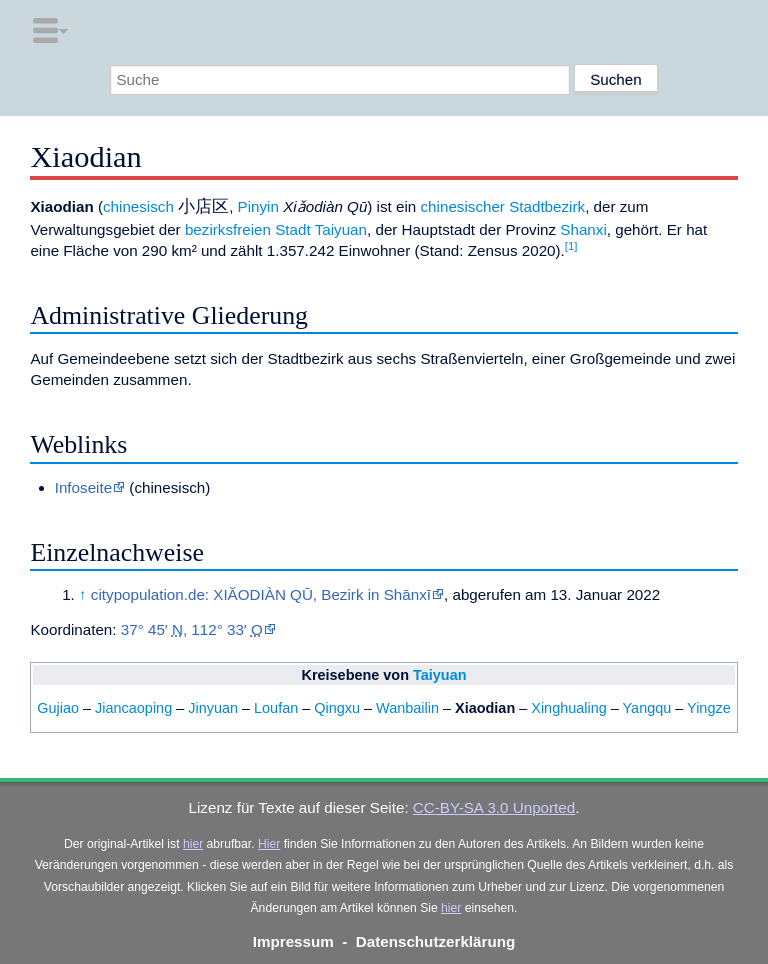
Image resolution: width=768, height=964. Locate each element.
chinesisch (138, 206)
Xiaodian (485, 708)
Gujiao (58, 708)
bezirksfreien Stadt (248, 229)
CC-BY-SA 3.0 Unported (494, 807)
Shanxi (583, 229)
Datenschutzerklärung (436, 941)
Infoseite (83, 487)
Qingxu (337, 708)
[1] (571, 246)
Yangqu (647, 708)
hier (193, 844)
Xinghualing (568, 708)
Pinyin (258, 206)
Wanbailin (407, 708)
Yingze (709, 708)
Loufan (276, 708)
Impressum (293, 941)
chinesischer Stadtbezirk (503, 206)
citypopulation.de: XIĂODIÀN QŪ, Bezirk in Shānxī (261, 594)
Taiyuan (341, 229)
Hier (269, 844)
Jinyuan (213, 708)
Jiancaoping (133, 708)
